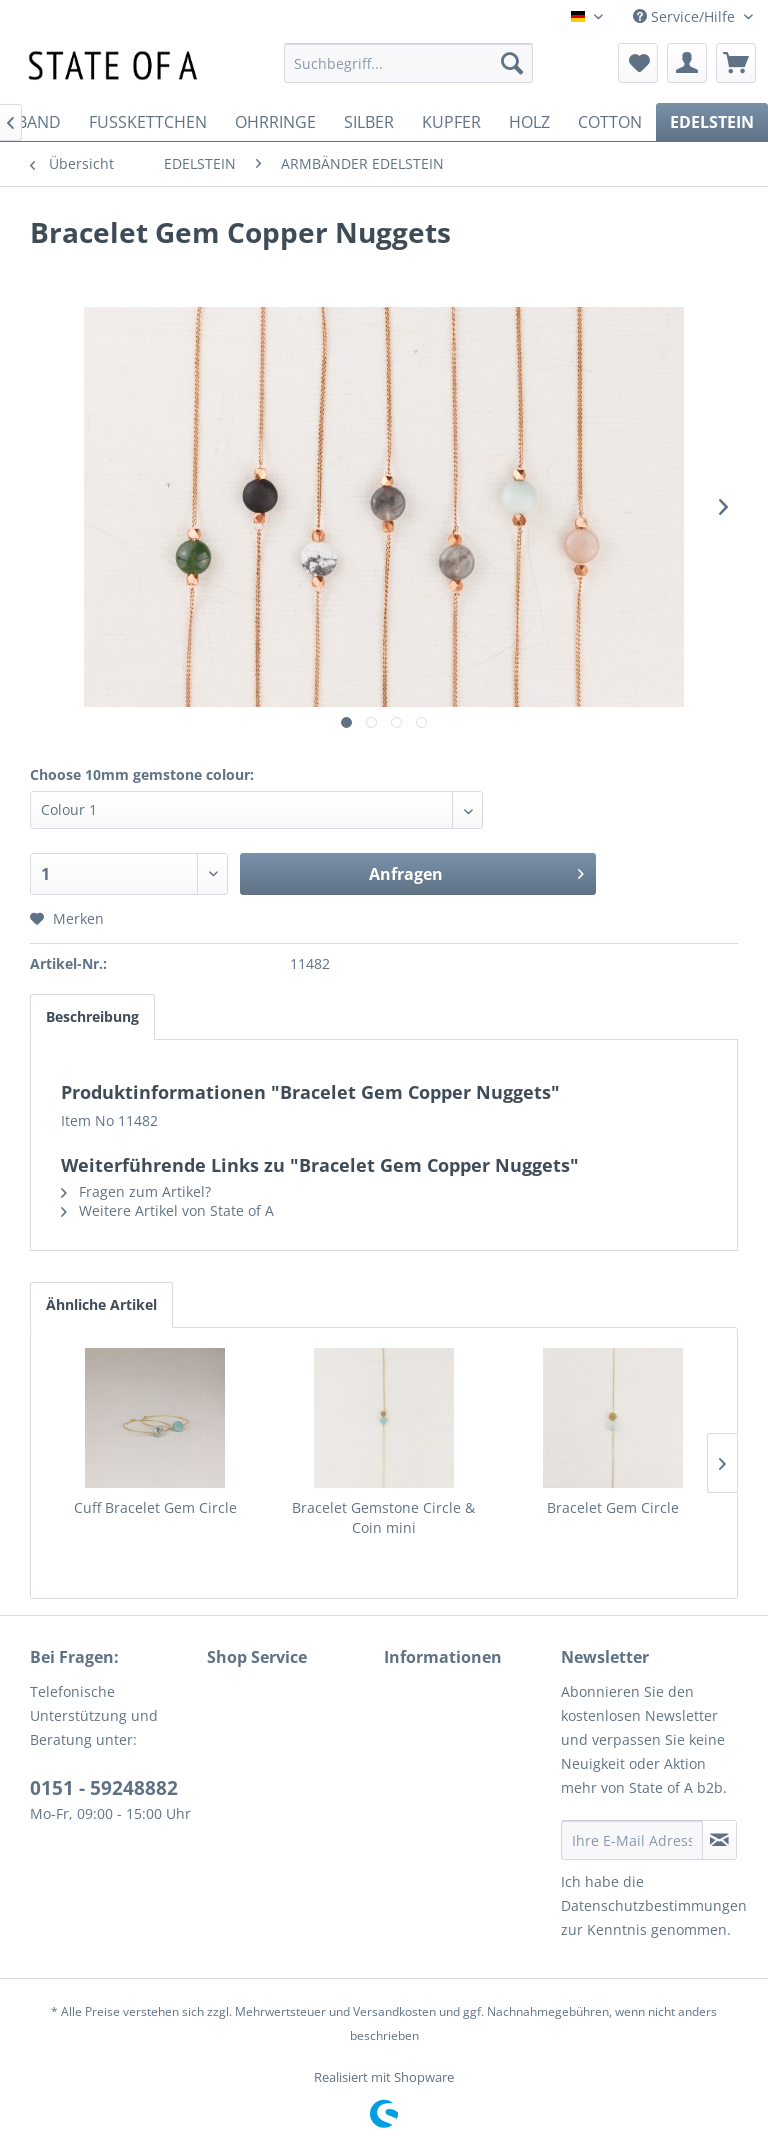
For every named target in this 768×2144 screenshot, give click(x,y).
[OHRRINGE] (275, 122)
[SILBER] (369, 122)
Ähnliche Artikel (101, 1304)
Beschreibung (92, 1016)
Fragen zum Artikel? (136, 1191)
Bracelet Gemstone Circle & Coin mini (383, 1517)
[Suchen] (512, 63)
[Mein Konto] (687, 63)
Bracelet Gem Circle (613, 1507)
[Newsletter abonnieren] (719, 1840)
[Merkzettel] (638, 63)
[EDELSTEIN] (712, 122)
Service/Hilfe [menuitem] (686, 16)
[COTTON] (610, 122)
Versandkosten (394, 2011)
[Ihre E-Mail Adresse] (632, 1840)
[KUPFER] (451, 122)
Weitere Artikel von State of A (167, 1210)
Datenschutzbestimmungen (654, 1905)
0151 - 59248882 (104, 1788)
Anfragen (476, 871)
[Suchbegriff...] (409, 63)
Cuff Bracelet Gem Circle (155, 1507)
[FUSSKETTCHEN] (148, 122)
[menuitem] (409, 63)
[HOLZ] (529, 122)
